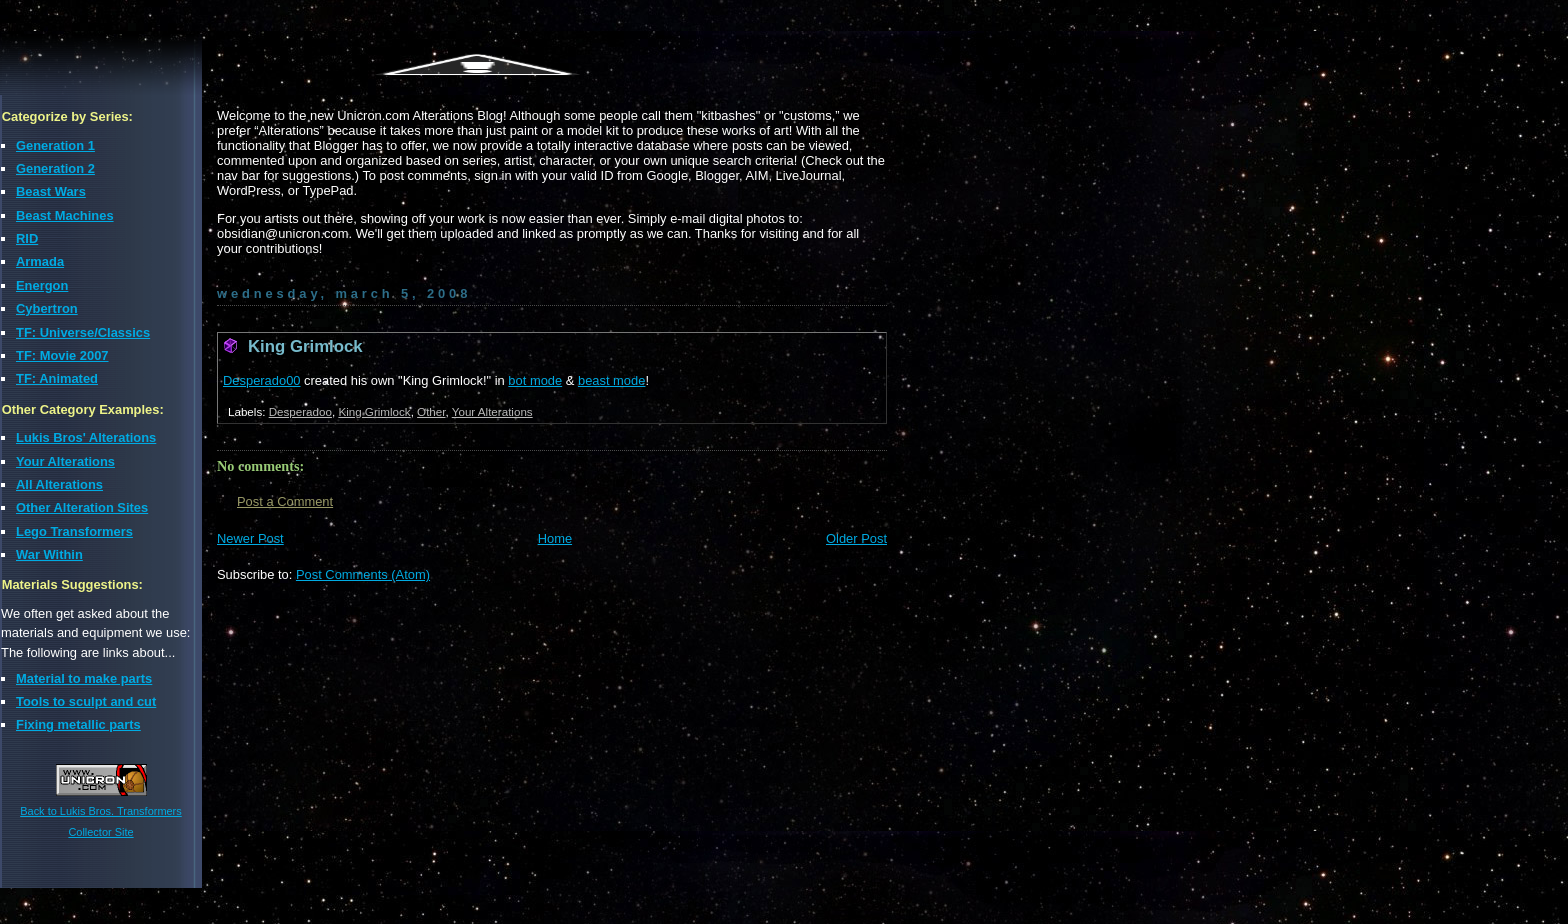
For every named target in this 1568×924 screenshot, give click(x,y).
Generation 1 (55, 145)
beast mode (611, 380)
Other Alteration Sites (82, 507)
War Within (49, 554)
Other (431, 411)
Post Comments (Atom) (363, 574)
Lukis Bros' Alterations (86, 437)
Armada (40, 261)
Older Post (856, 538)
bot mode (535, 380)
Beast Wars (51, 191)
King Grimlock (305, 346)
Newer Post (250, 538)
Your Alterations (65, 461)
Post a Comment (285, 501)
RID (27, 238)
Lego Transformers (74, 531)
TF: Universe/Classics (83, 332)
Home (555, 538)
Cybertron (47, 308)
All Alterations (59, 484)
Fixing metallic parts (78, 724)
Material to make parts (84, 678)
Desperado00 (262, 380)
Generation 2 (55, 168)
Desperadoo (300, 411)
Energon (42, 285)
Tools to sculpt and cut (86, 701)
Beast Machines (65, 215)
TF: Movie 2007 (62, 355)
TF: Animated (57, 378)
